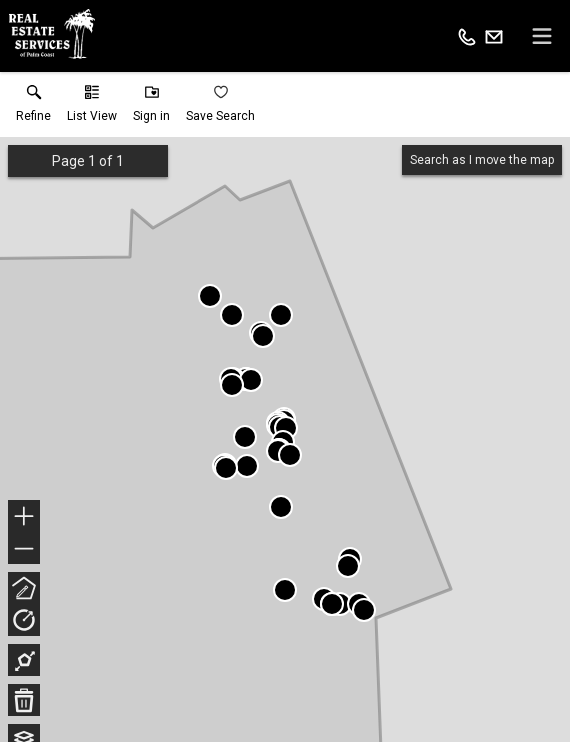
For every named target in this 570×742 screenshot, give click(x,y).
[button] (92, 108)
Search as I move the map (482, 160)
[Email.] (494, 36)
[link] (33, 108)
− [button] (24, 549)
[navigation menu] (542, 36)
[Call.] (467, 36)
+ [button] (24, 518)
